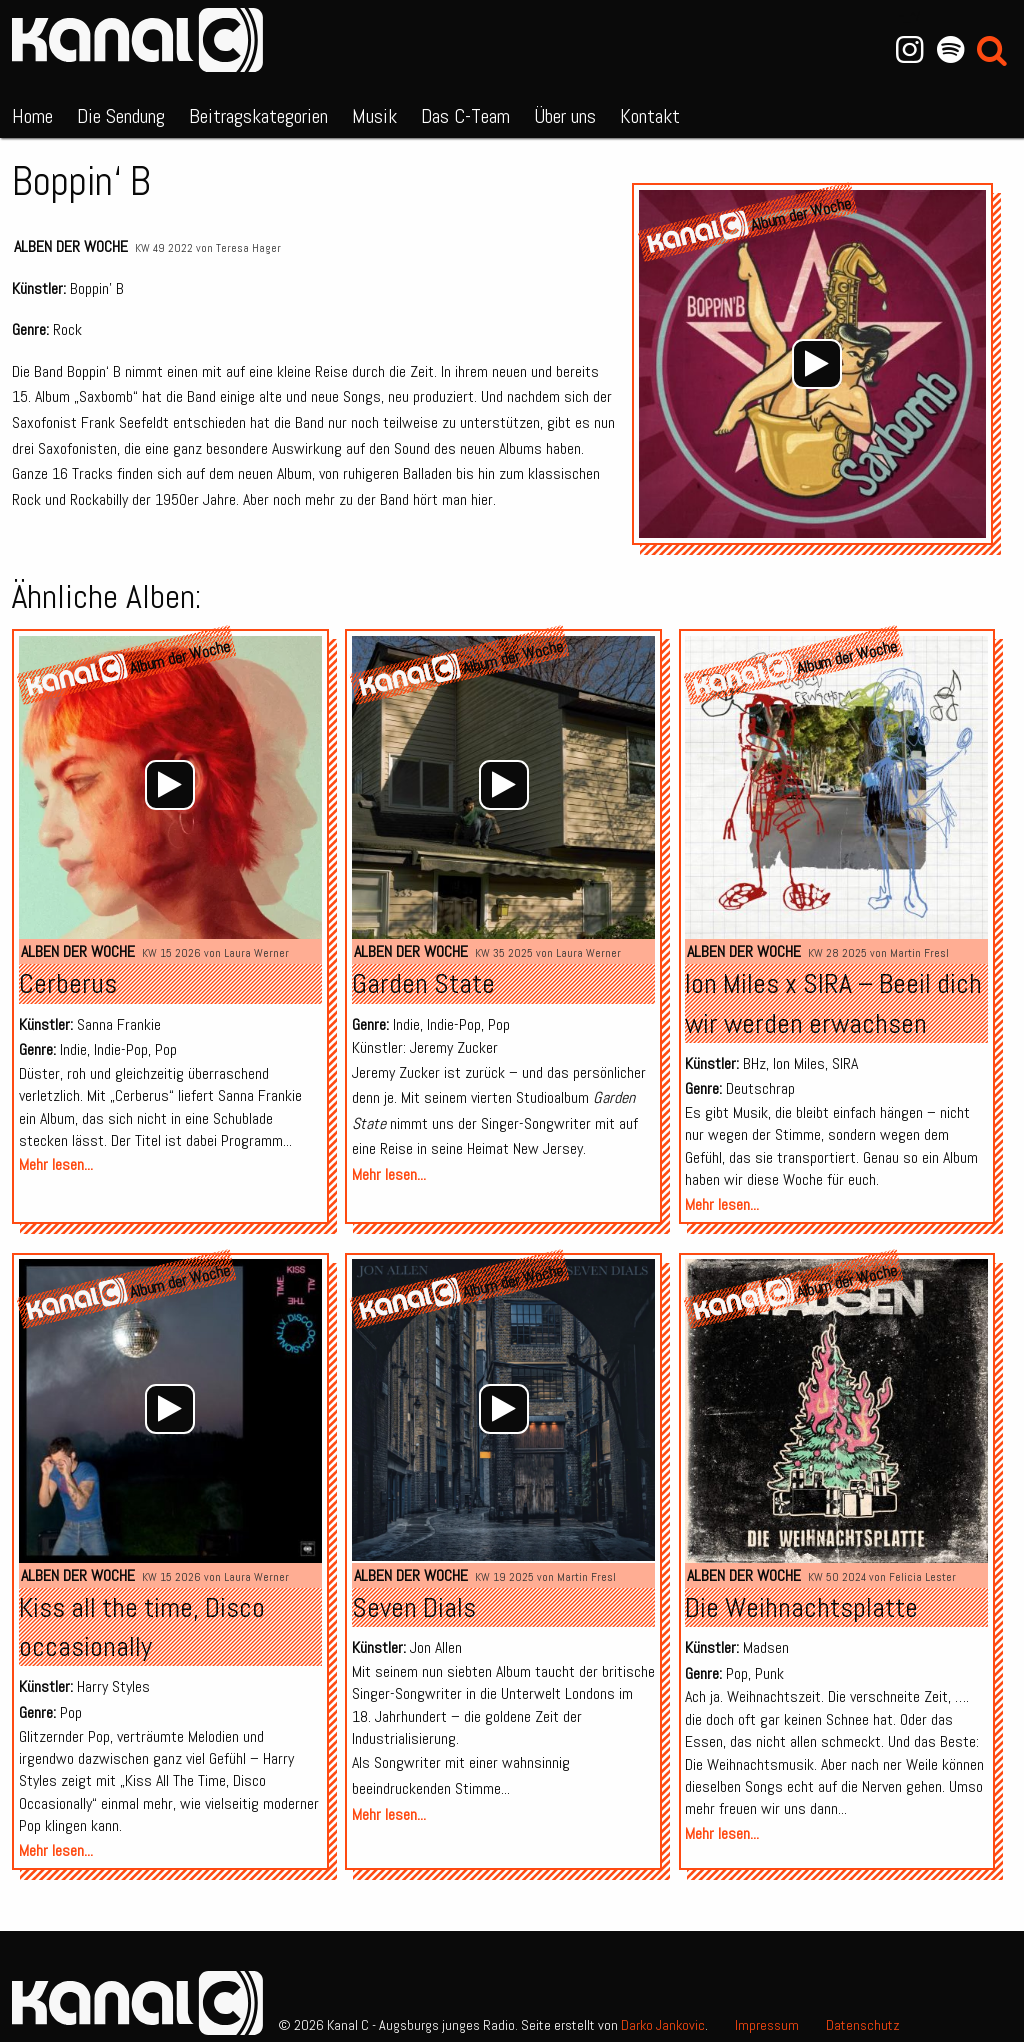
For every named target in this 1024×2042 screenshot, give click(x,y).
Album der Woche (794, 669)
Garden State (423, 983)
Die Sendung (121, 116)
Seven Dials (414, 1607)
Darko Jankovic (663, 2025)
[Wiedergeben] (817, 364)
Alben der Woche (71, 246)
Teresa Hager (248, 248)
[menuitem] (32, 112)
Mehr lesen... (56, 1164)
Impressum (767, 2025)
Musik (374, 116)
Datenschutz (863, 2025)
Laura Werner (256, 953)
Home (32, 116)
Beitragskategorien (258, 116)
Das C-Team (465, 116)
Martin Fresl (919, 953)
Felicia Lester (922, 1577)
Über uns (565, 116)
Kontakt (650, 116)
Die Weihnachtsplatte (801, 1607)
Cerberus (68, 983)
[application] (817, 364)
